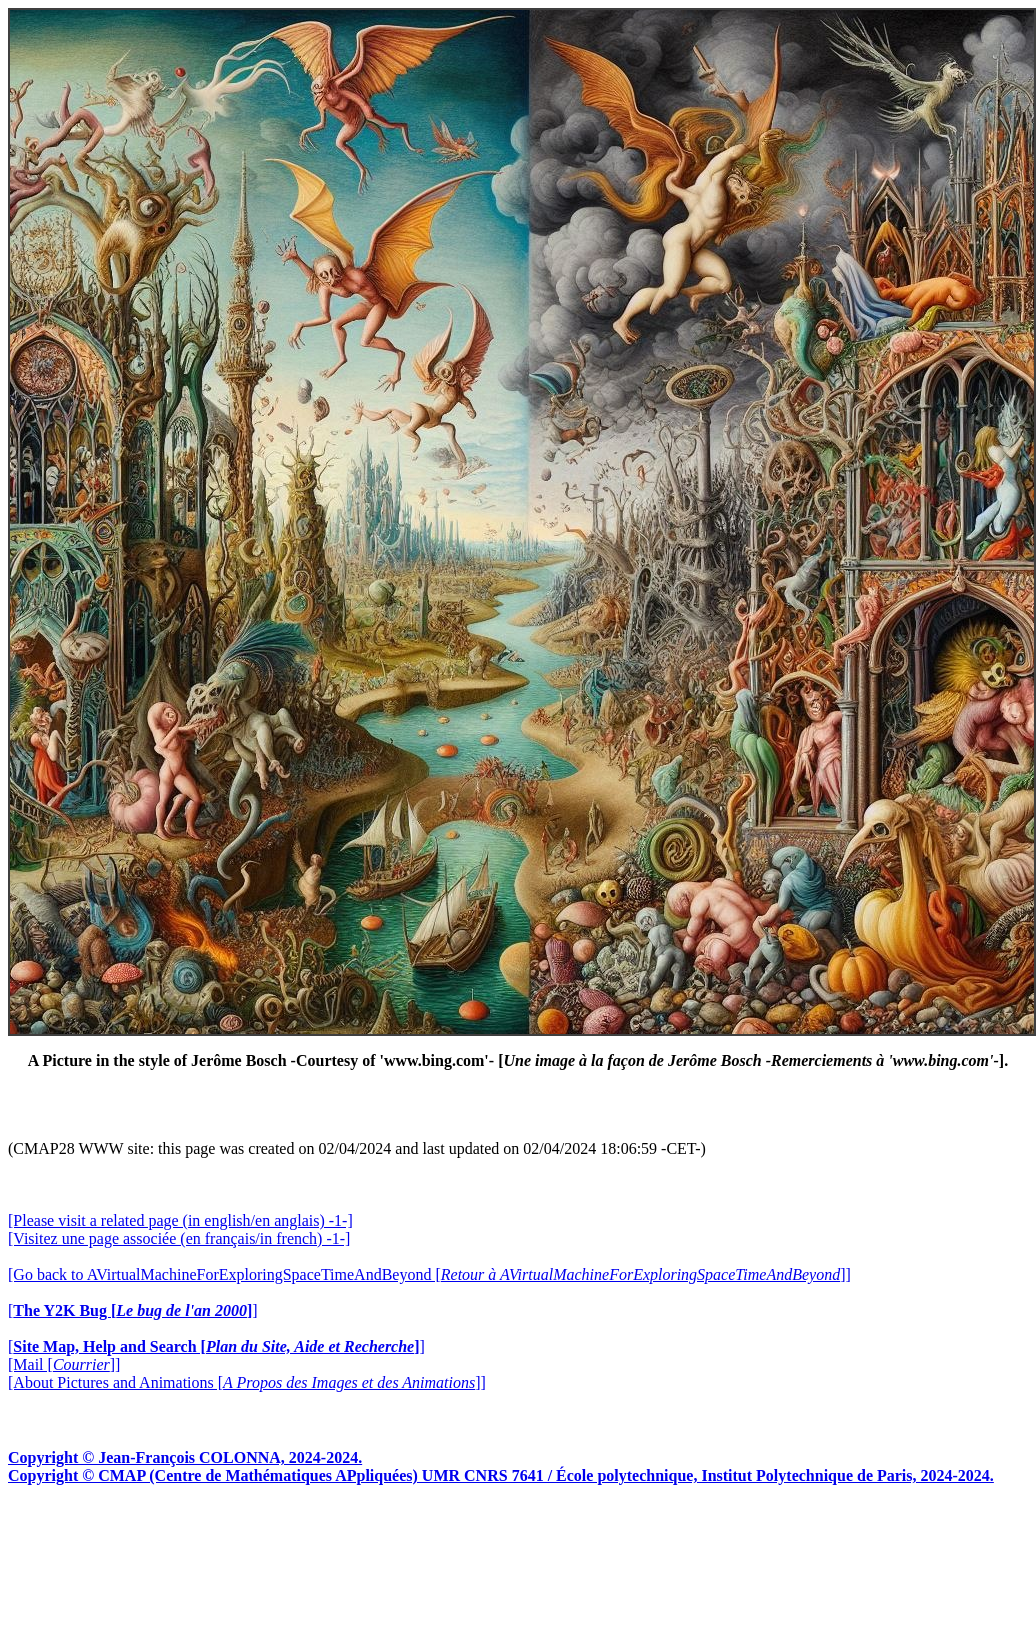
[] (133, 1310)
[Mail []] (64, 1364)
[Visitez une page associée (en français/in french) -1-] (179, 1238)
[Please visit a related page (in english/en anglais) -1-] (180, 1220)
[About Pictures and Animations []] (247, 1382)
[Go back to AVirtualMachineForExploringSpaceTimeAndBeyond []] (429, 1274)
